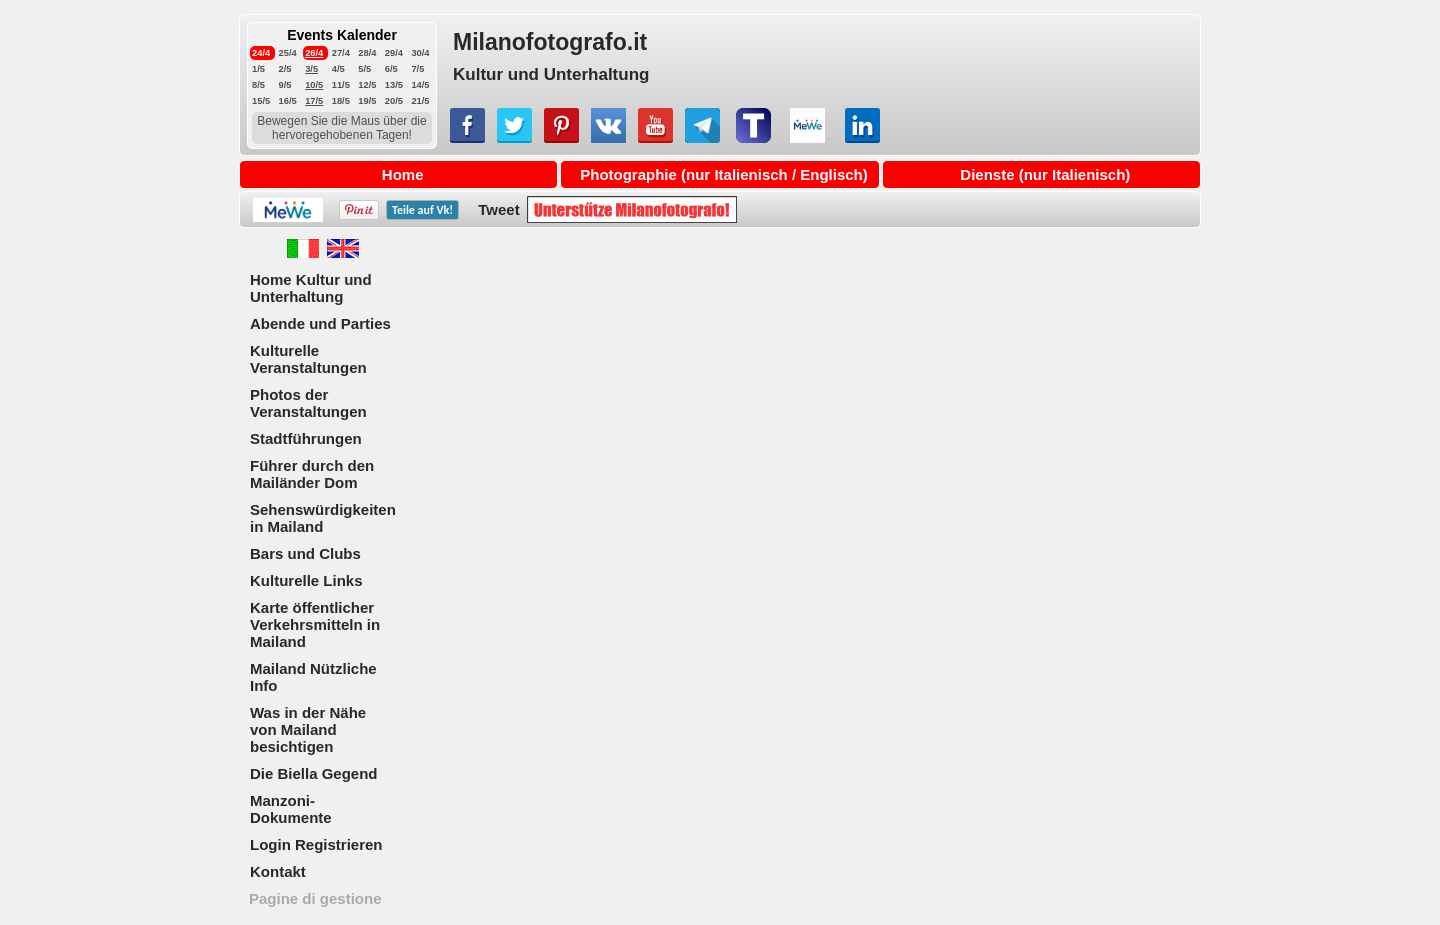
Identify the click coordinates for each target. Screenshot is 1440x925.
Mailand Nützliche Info (313, 677)
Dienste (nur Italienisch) (1045, 174)
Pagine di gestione (315, 898)
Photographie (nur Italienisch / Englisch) (724, 174)
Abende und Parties (320, 323)
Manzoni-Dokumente (291, 809)
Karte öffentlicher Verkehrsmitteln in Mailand (315, 624)
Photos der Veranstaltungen (308, 403)
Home (403, 174)
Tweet (498, 209)
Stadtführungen (306, 438)
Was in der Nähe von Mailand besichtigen (308, 729)
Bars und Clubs (305, 553)
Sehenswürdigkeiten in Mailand (323, 518)
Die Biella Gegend (314, 773)
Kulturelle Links (306, 580)
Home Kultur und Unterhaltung (311, 288)
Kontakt (278, 871)
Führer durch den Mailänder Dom (312, 474)
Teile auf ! (422, 210)
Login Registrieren (316, 844)
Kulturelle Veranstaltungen (308, 359)
